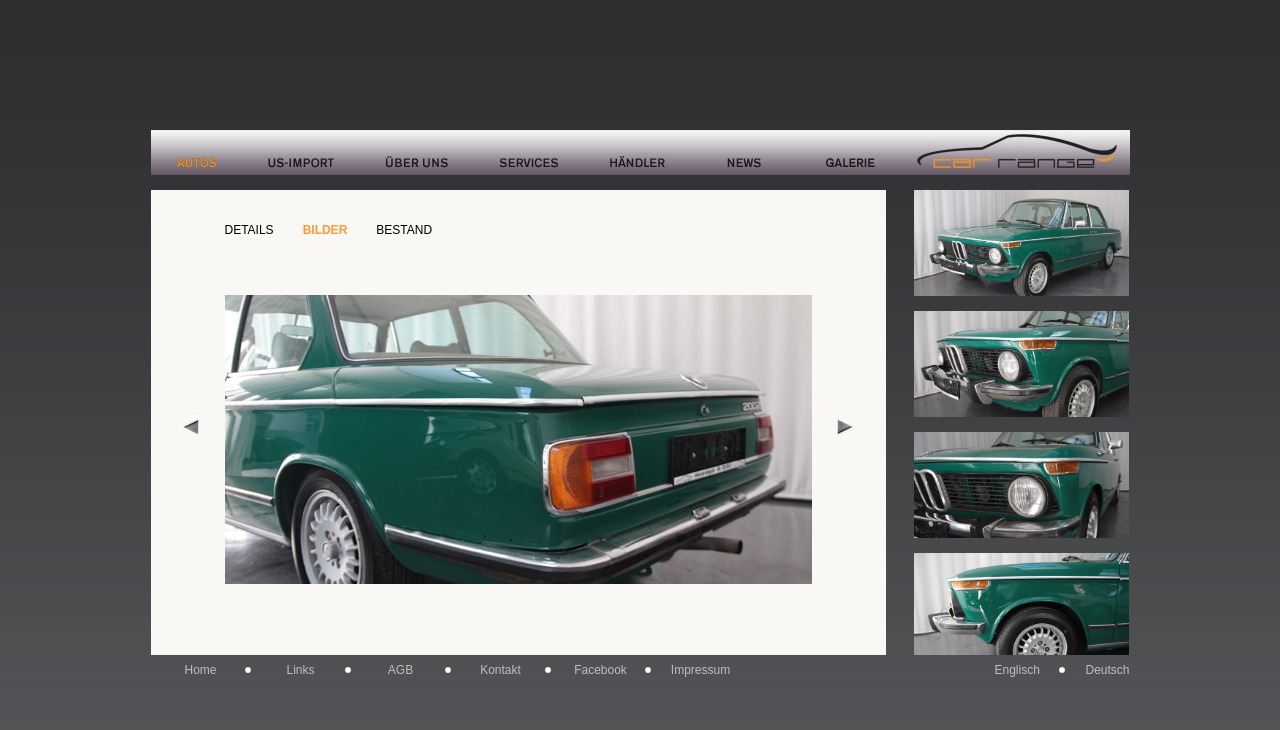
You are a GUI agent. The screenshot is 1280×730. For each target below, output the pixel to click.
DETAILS (249, 230)
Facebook (600, 670)
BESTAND (404, 230)
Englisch (1017, 670)
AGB (400, 670)
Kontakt (500, 670)
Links (300, 670)
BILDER (325, 230)
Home (200, 670)
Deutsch (1107, 670)
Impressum (700, 670)
